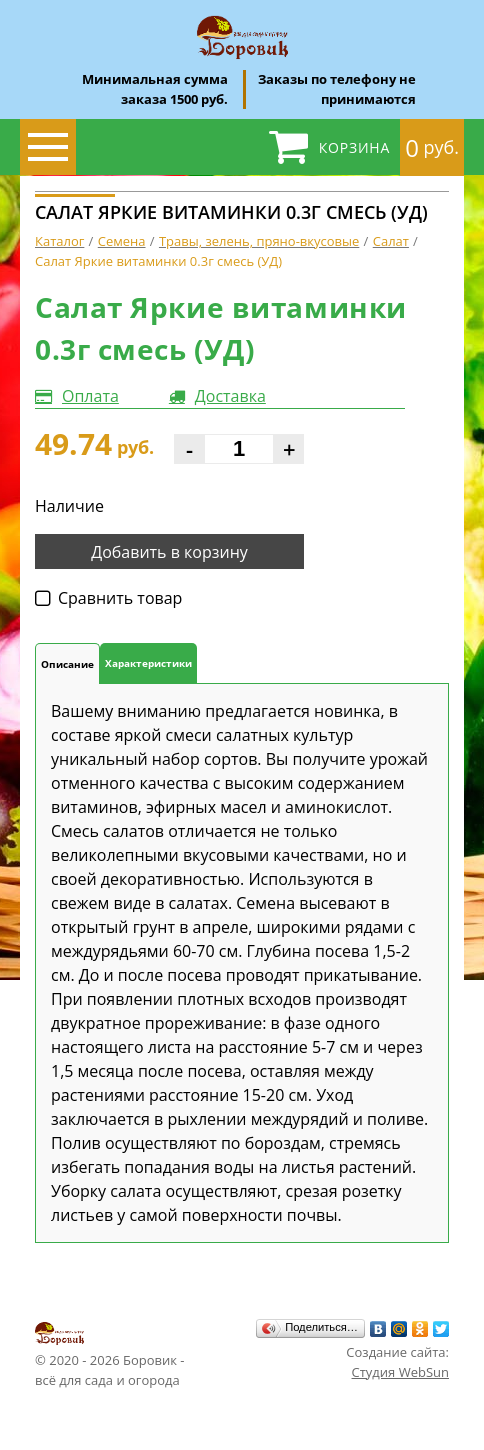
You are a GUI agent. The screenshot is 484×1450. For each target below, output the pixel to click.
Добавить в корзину (169, 552)
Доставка (230, 396)
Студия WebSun (400, 1372)
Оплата (90, 396)
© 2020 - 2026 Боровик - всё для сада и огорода (110, 1354)
